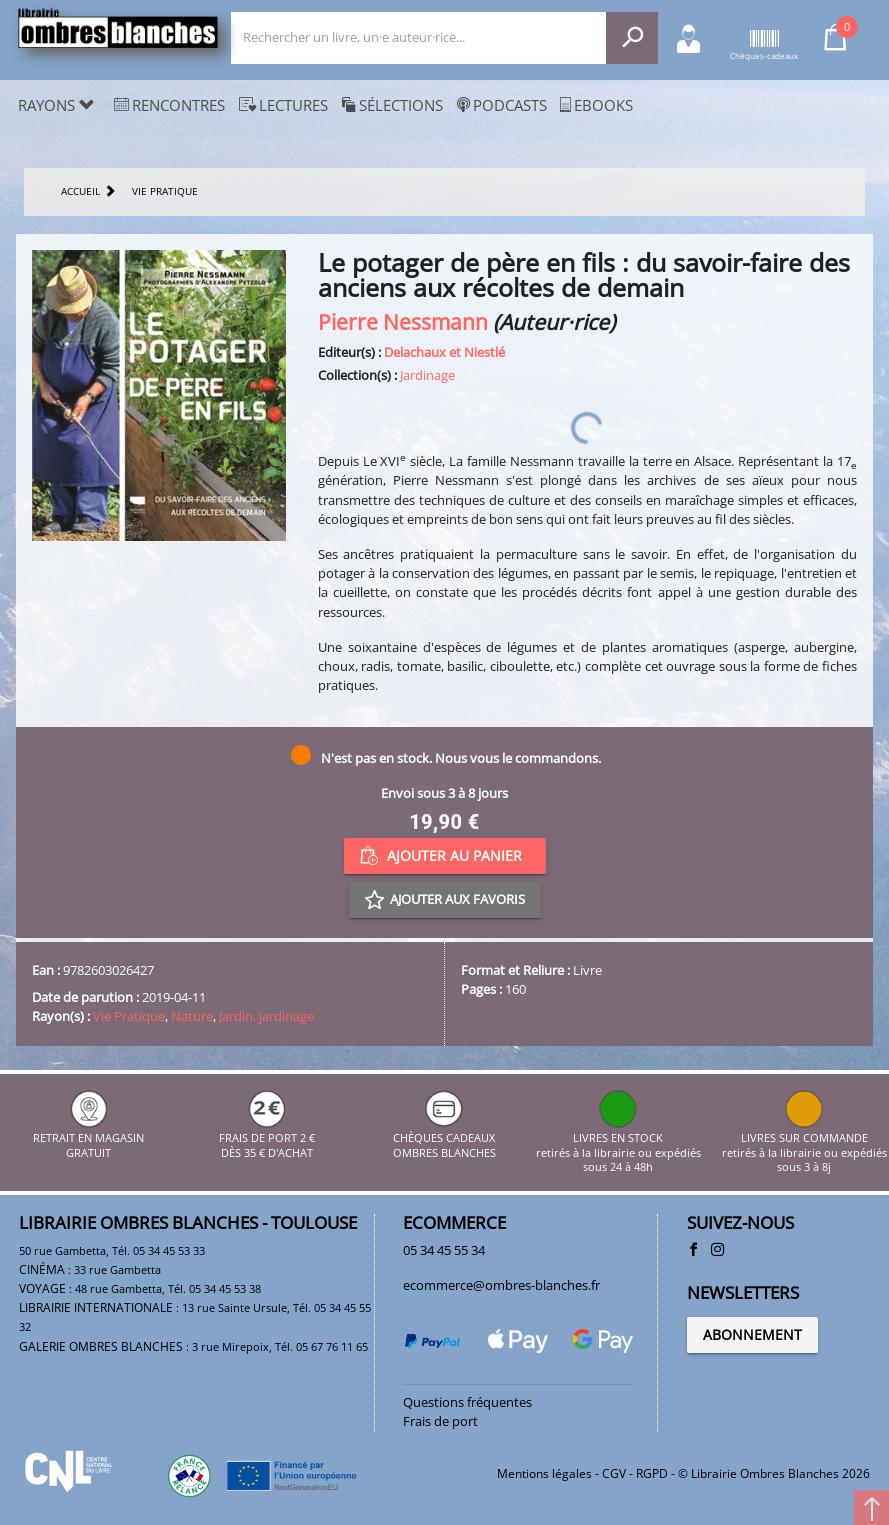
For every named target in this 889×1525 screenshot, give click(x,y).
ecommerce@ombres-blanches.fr (501, 1285)
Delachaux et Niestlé (444, 352)
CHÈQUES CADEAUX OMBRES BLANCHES (444, 1138)
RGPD (652, 1473)
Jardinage (427, 375)
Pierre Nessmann (403, 321)
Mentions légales (544, 1473)
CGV (614, 1473)
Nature (192, 1016)
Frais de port (440, 1421)
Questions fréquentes (467, 1402)
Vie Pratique (129, 1016)
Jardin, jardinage (266, 1016)
